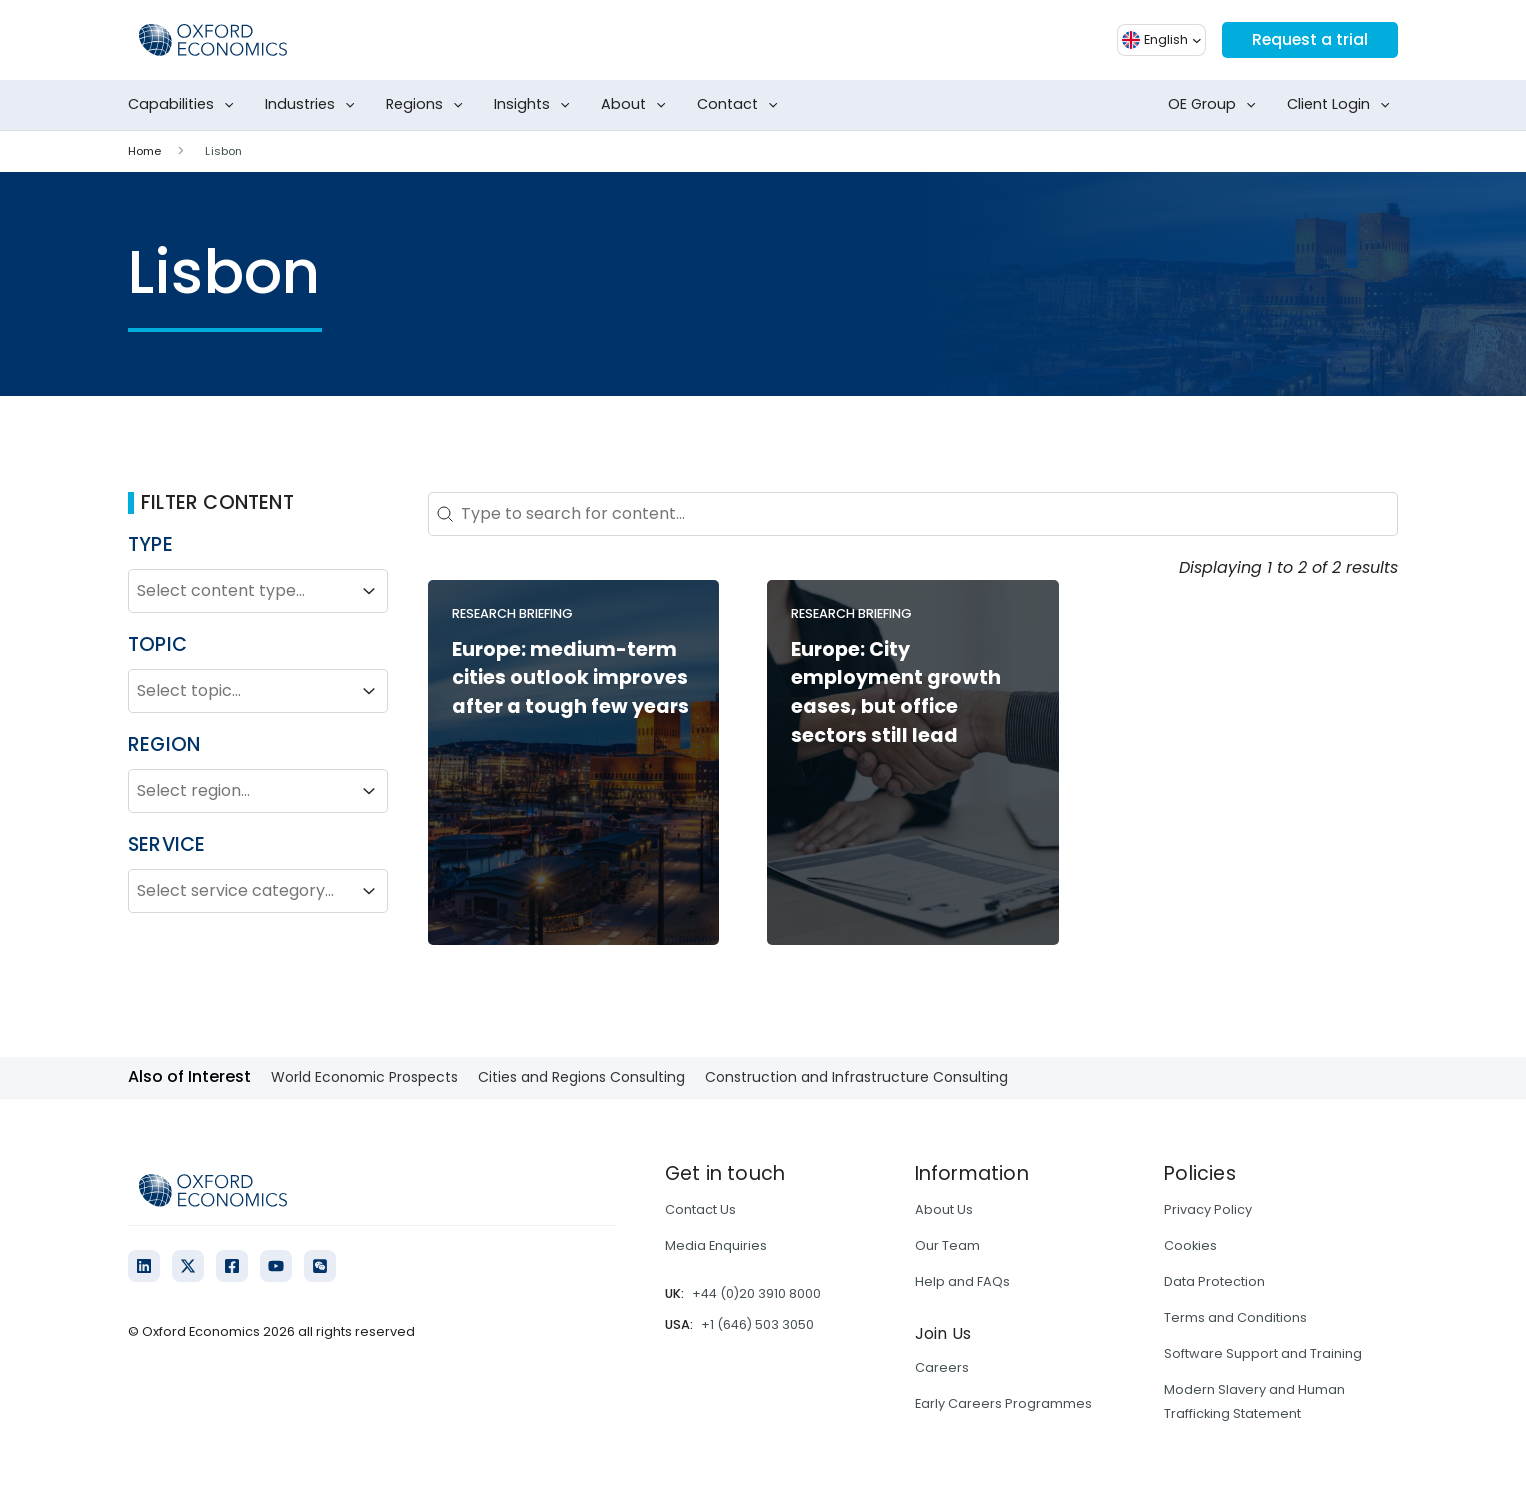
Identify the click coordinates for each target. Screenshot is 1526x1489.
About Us (944, 1209)
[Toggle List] (369, 591)
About (637, 105)
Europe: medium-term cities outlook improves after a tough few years (570, 678)
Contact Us (700, 1209)
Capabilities (185, 105)
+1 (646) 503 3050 (757, 1324)
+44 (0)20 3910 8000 (756, 1293)
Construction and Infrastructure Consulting (856, 1077)
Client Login (1342, 105)
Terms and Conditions (1235, 1317)
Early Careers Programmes (1003, 1403)
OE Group (1216, 105)
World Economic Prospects (364, 1077)
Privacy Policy (1208, 1209)
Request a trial (1309, 39)
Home (144, 151)
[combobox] (240, 591)
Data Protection (1214, 1281)
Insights (536, 105)
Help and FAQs (962, 1281)
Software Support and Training (1263, 1353)
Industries (314, 105)
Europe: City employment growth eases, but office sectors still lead (896, 692)
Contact (741, 105)
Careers (942, 1367)
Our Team (947, 1245)
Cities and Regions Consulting (581, 1077)
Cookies (1190, 1245)
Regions (428, 105)
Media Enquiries (716, 1245)
